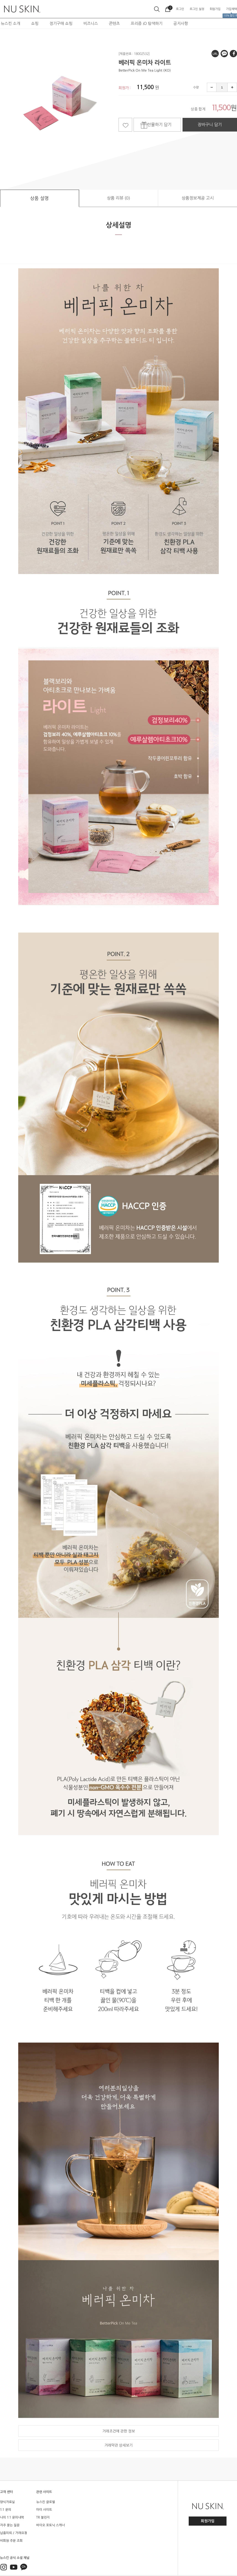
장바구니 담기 (210, 125)
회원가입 (207, 2521)
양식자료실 (7, 2502)
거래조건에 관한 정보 (118, 2431)
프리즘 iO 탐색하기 (146, 23)
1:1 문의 (5, 2509)
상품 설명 (39, 198)
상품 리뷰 (118, 198)
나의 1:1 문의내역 (12, 2517)
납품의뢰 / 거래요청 (13, 2533)
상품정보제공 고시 (198, 198)
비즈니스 (90, 23)
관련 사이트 (44, 2491)
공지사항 (180, 23)
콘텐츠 (114, 23)
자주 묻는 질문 (10, 2525)
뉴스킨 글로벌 (45, 2502)
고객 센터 (6, 2491)
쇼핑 (35, 23)
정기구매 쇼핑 (60, 23)
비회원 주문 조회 (11, 2540)
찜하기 (125, 125)
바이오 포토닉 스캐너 (50, 2525)
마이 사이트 (44, 2509)
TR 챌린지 (43, 2517)
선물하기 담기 (159, 125)
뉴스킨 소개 (10, 23)
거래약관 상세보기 (118, 2445)
